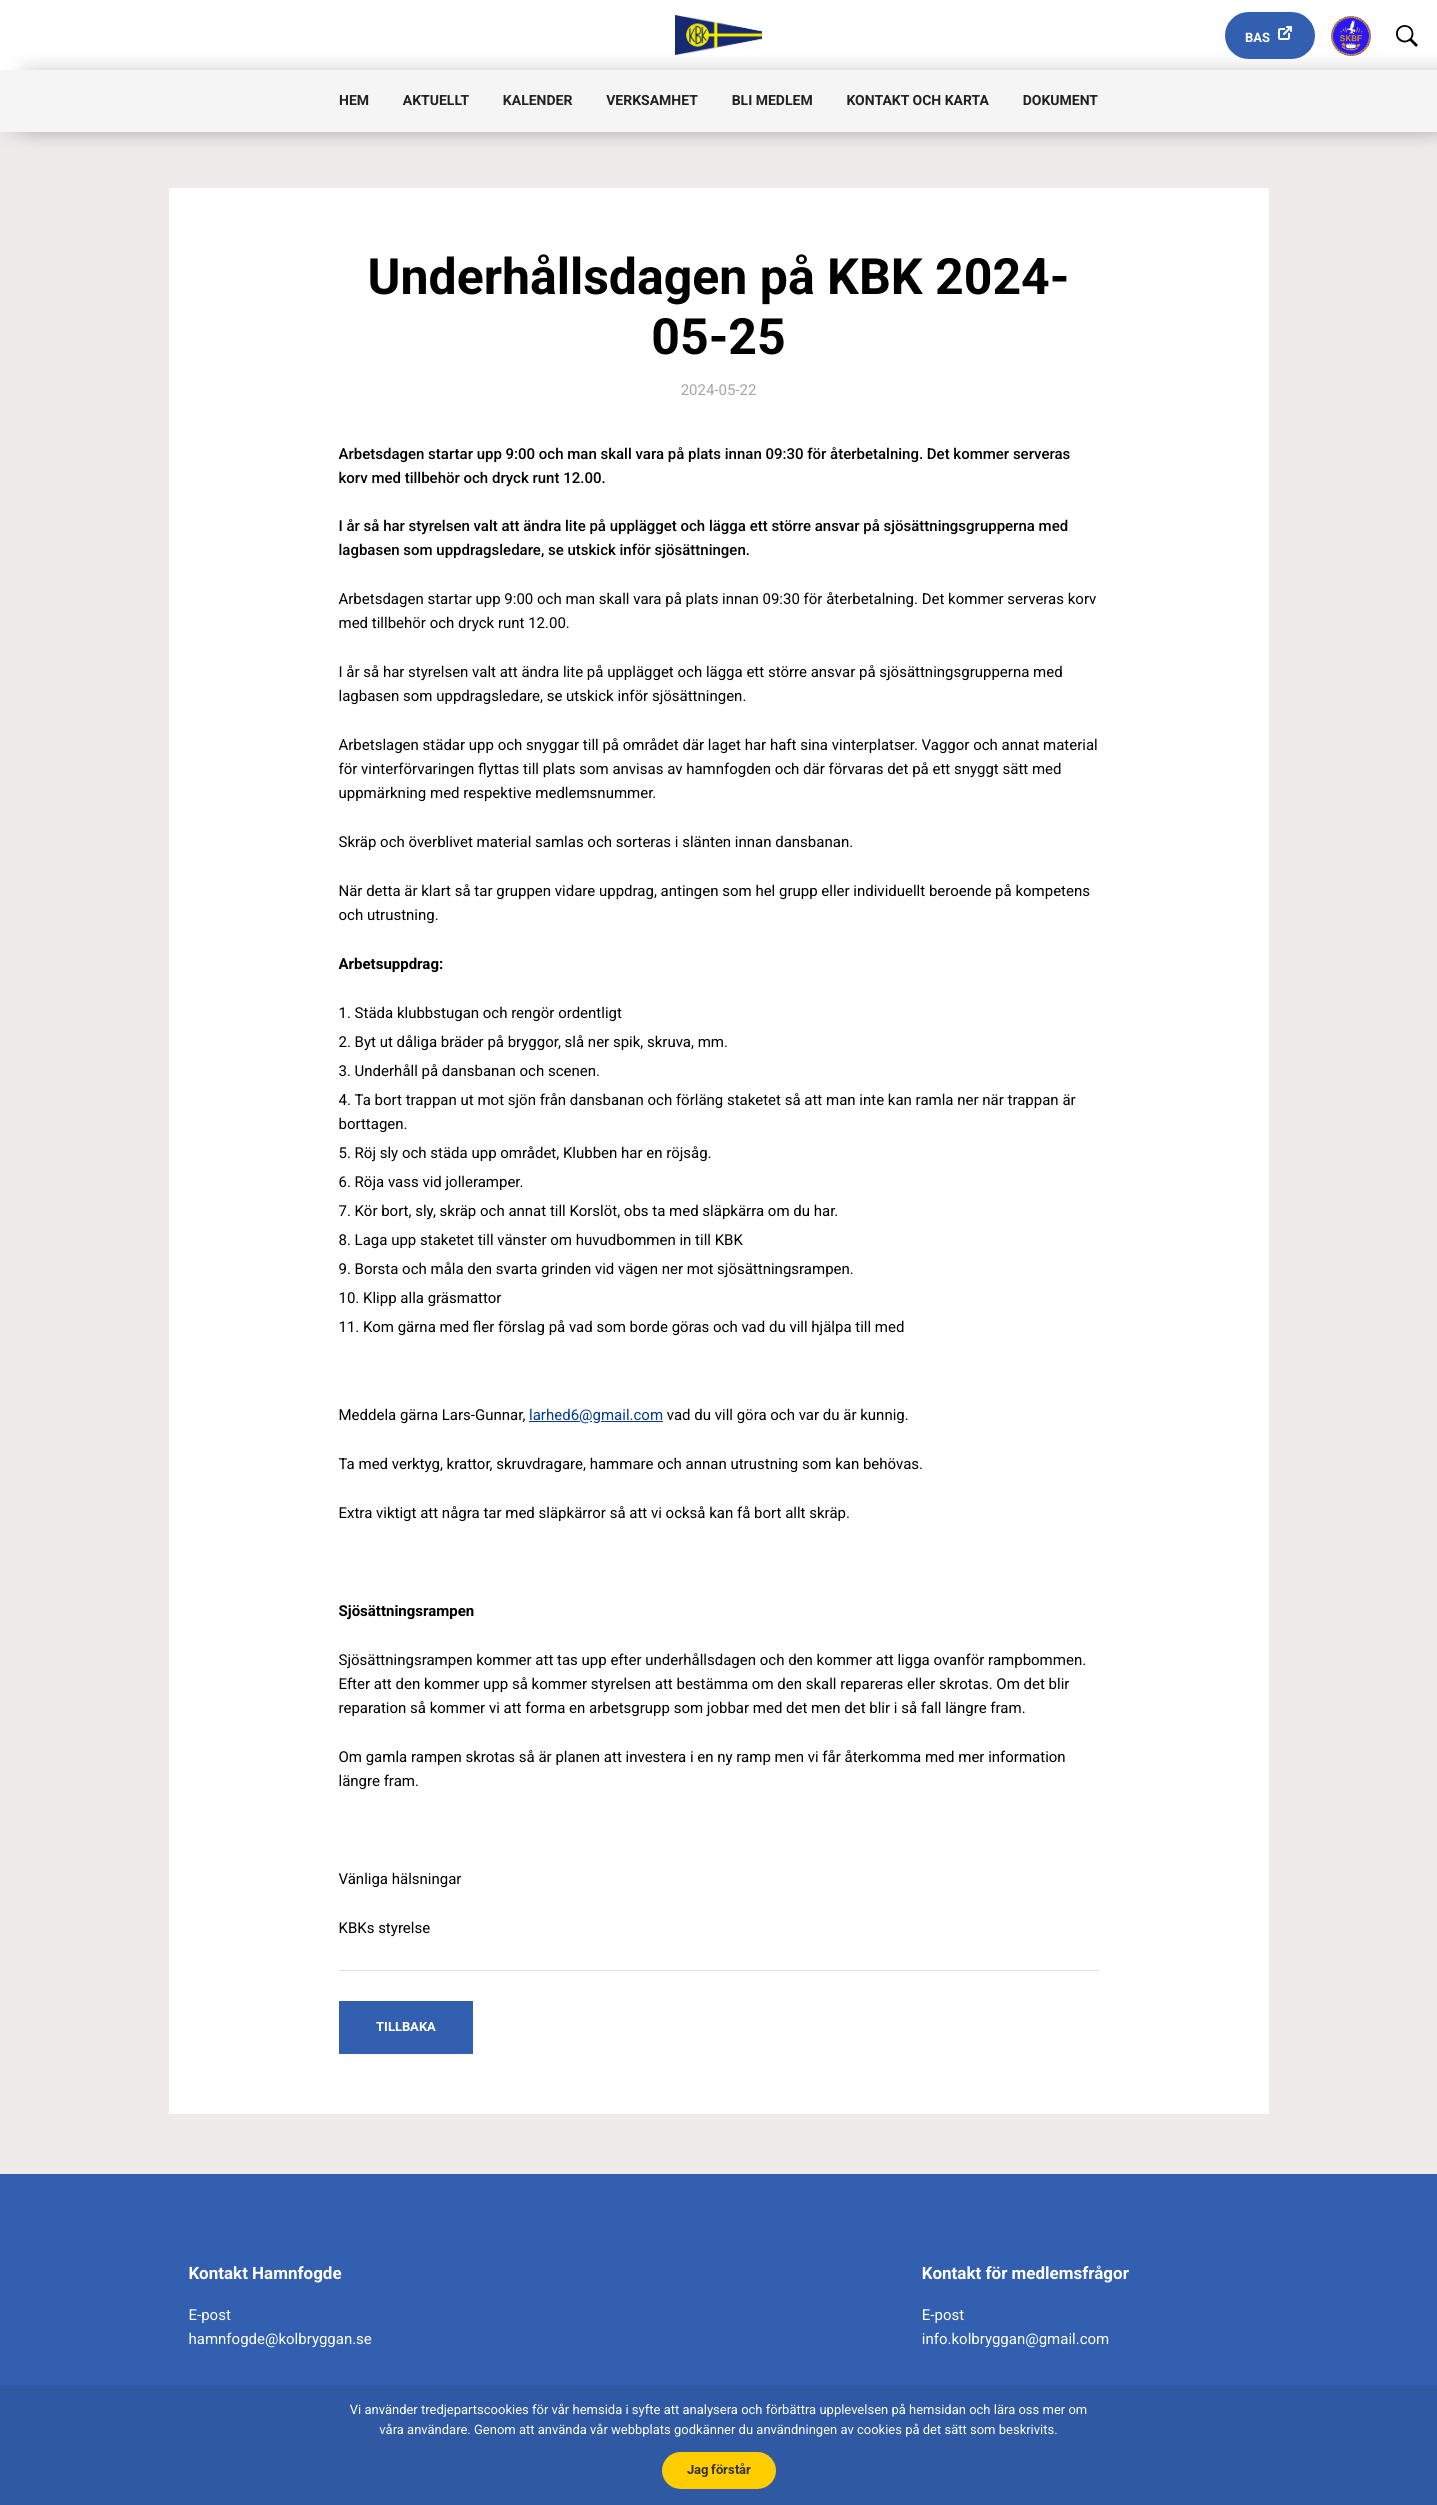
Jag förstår (719, 2469)
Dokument (1060, 101)
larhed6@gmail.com (596, 1415)
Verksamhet (652, 101)
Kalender (538, 101)
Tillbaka (406, 2026)
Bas (1257, 38)
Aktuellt (436, 101)
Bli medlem (772, 101)
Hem (354, 101)
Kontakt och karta (917, 101)
